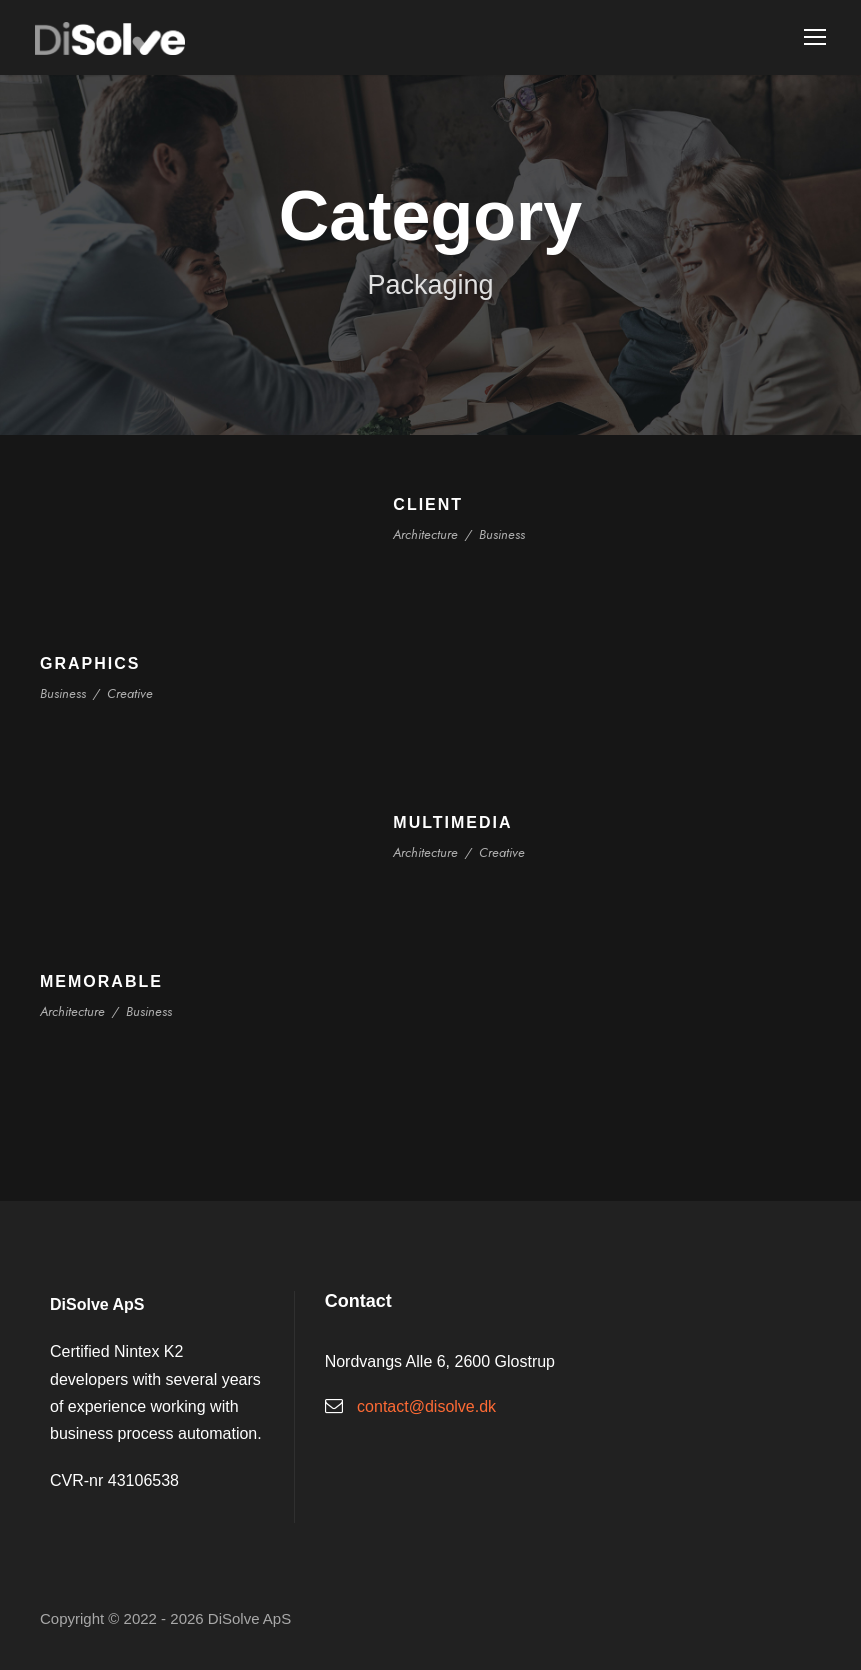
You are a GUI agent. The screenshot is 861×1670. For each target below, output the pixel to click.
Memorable (101, 981)
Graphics (90, 663)
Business (500, 534)
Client (428, 504)
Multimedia (452, 822)
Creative (128, 693)
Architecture (425, 534)
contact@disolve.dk (426, 1406)
